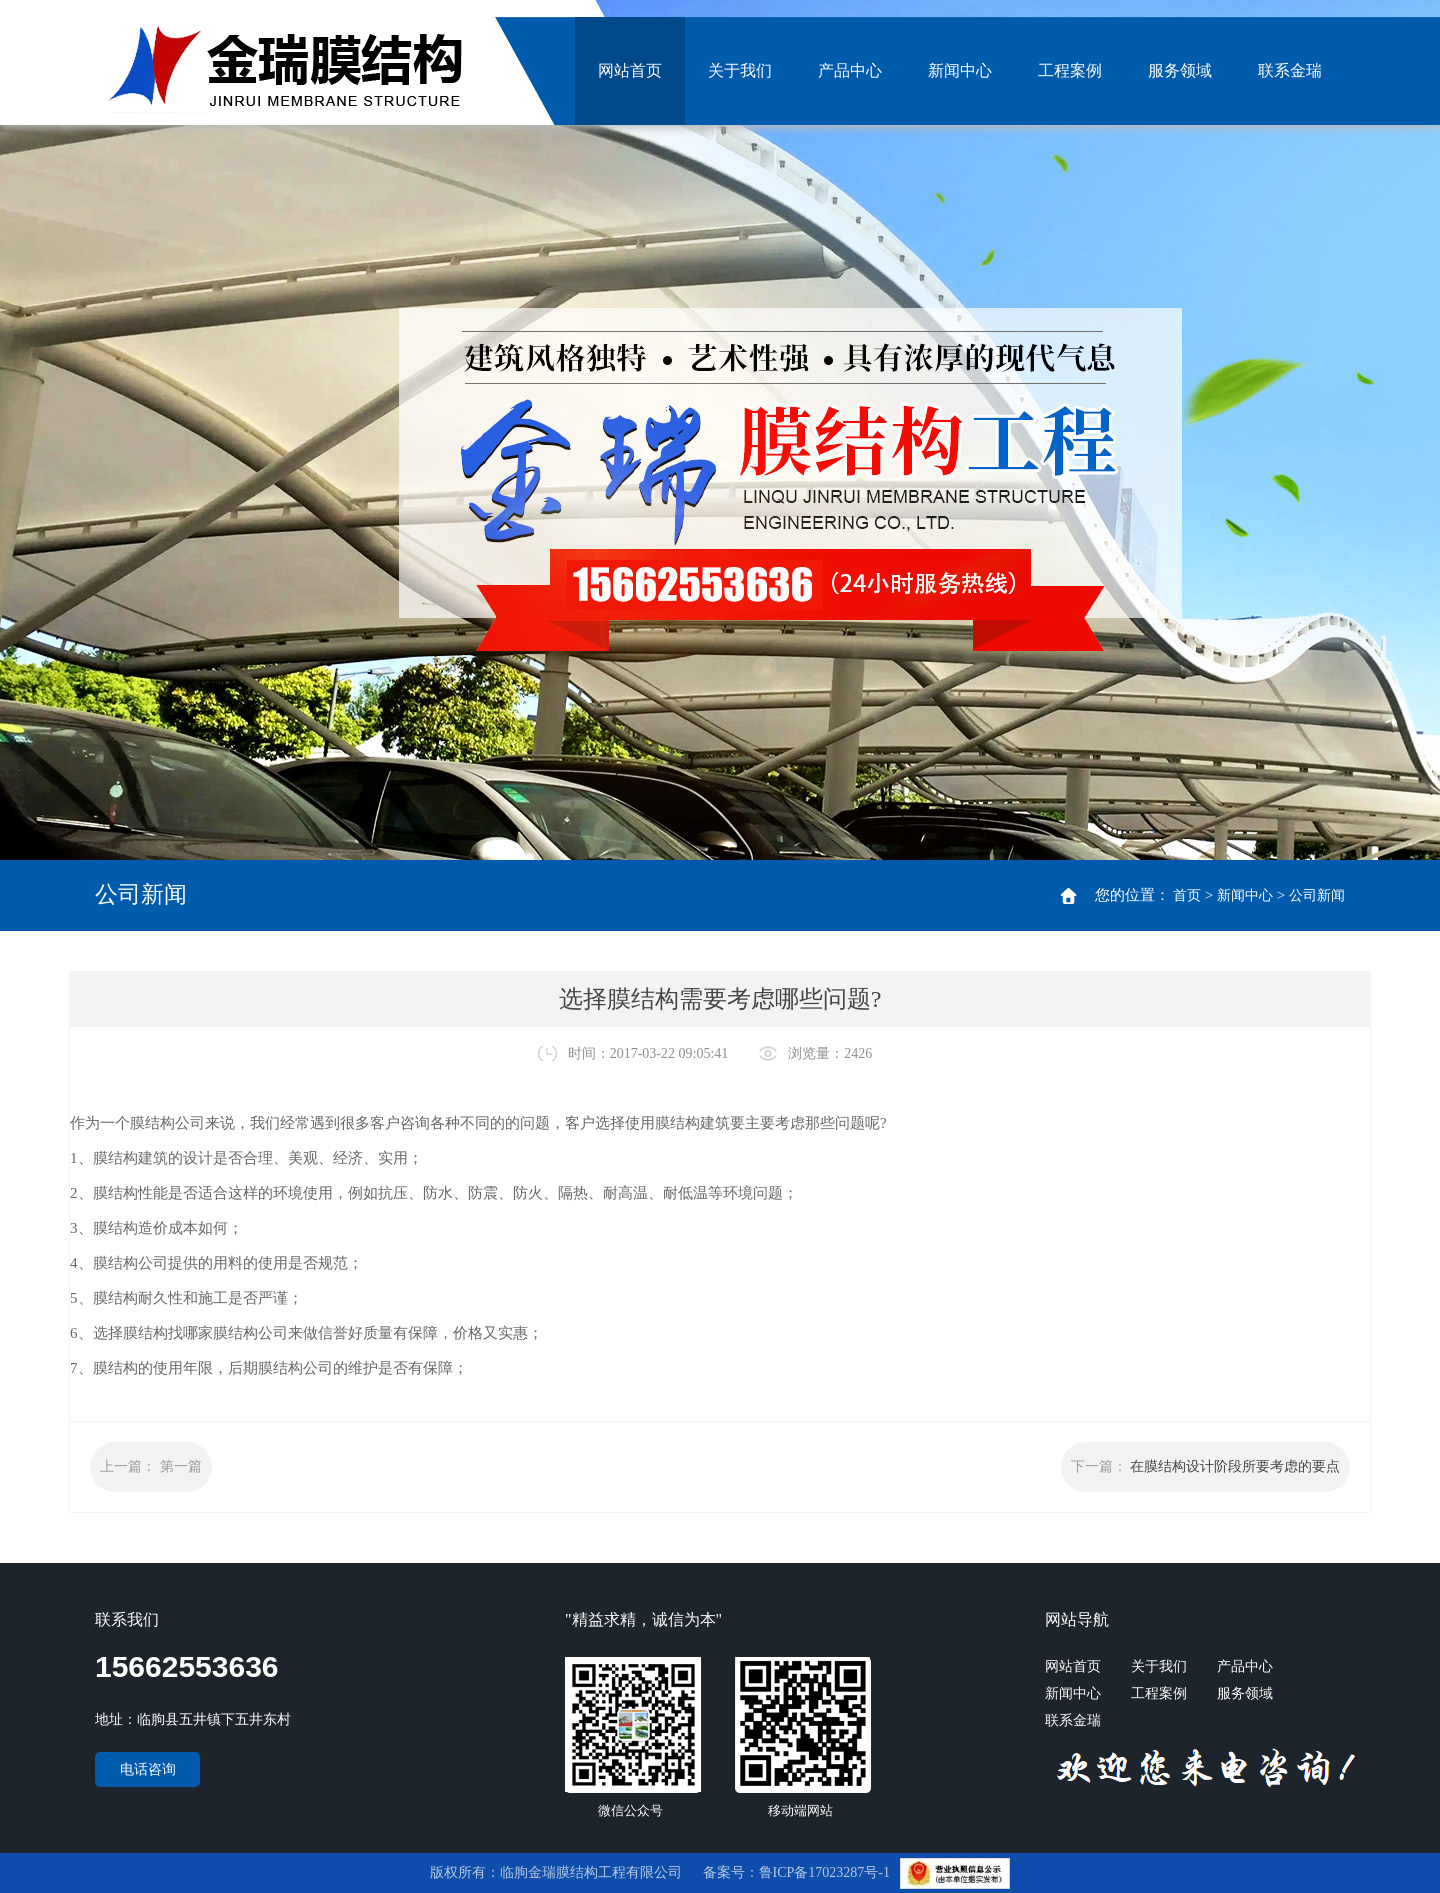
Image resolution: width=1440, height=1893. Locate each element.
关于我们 (740, 70)
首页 (1187, 895)
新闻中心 (960, 70)
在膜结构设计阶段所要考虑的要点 (1235, 1466)
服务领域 (1180, 70)
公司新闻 (1317, 895)
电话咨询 (148, 1769)
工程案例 (1070, 70)
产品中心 (850, 70)
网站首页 (630, 70)
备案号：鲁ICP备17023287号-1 (798, 1872)
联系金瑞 (1290, 70)
